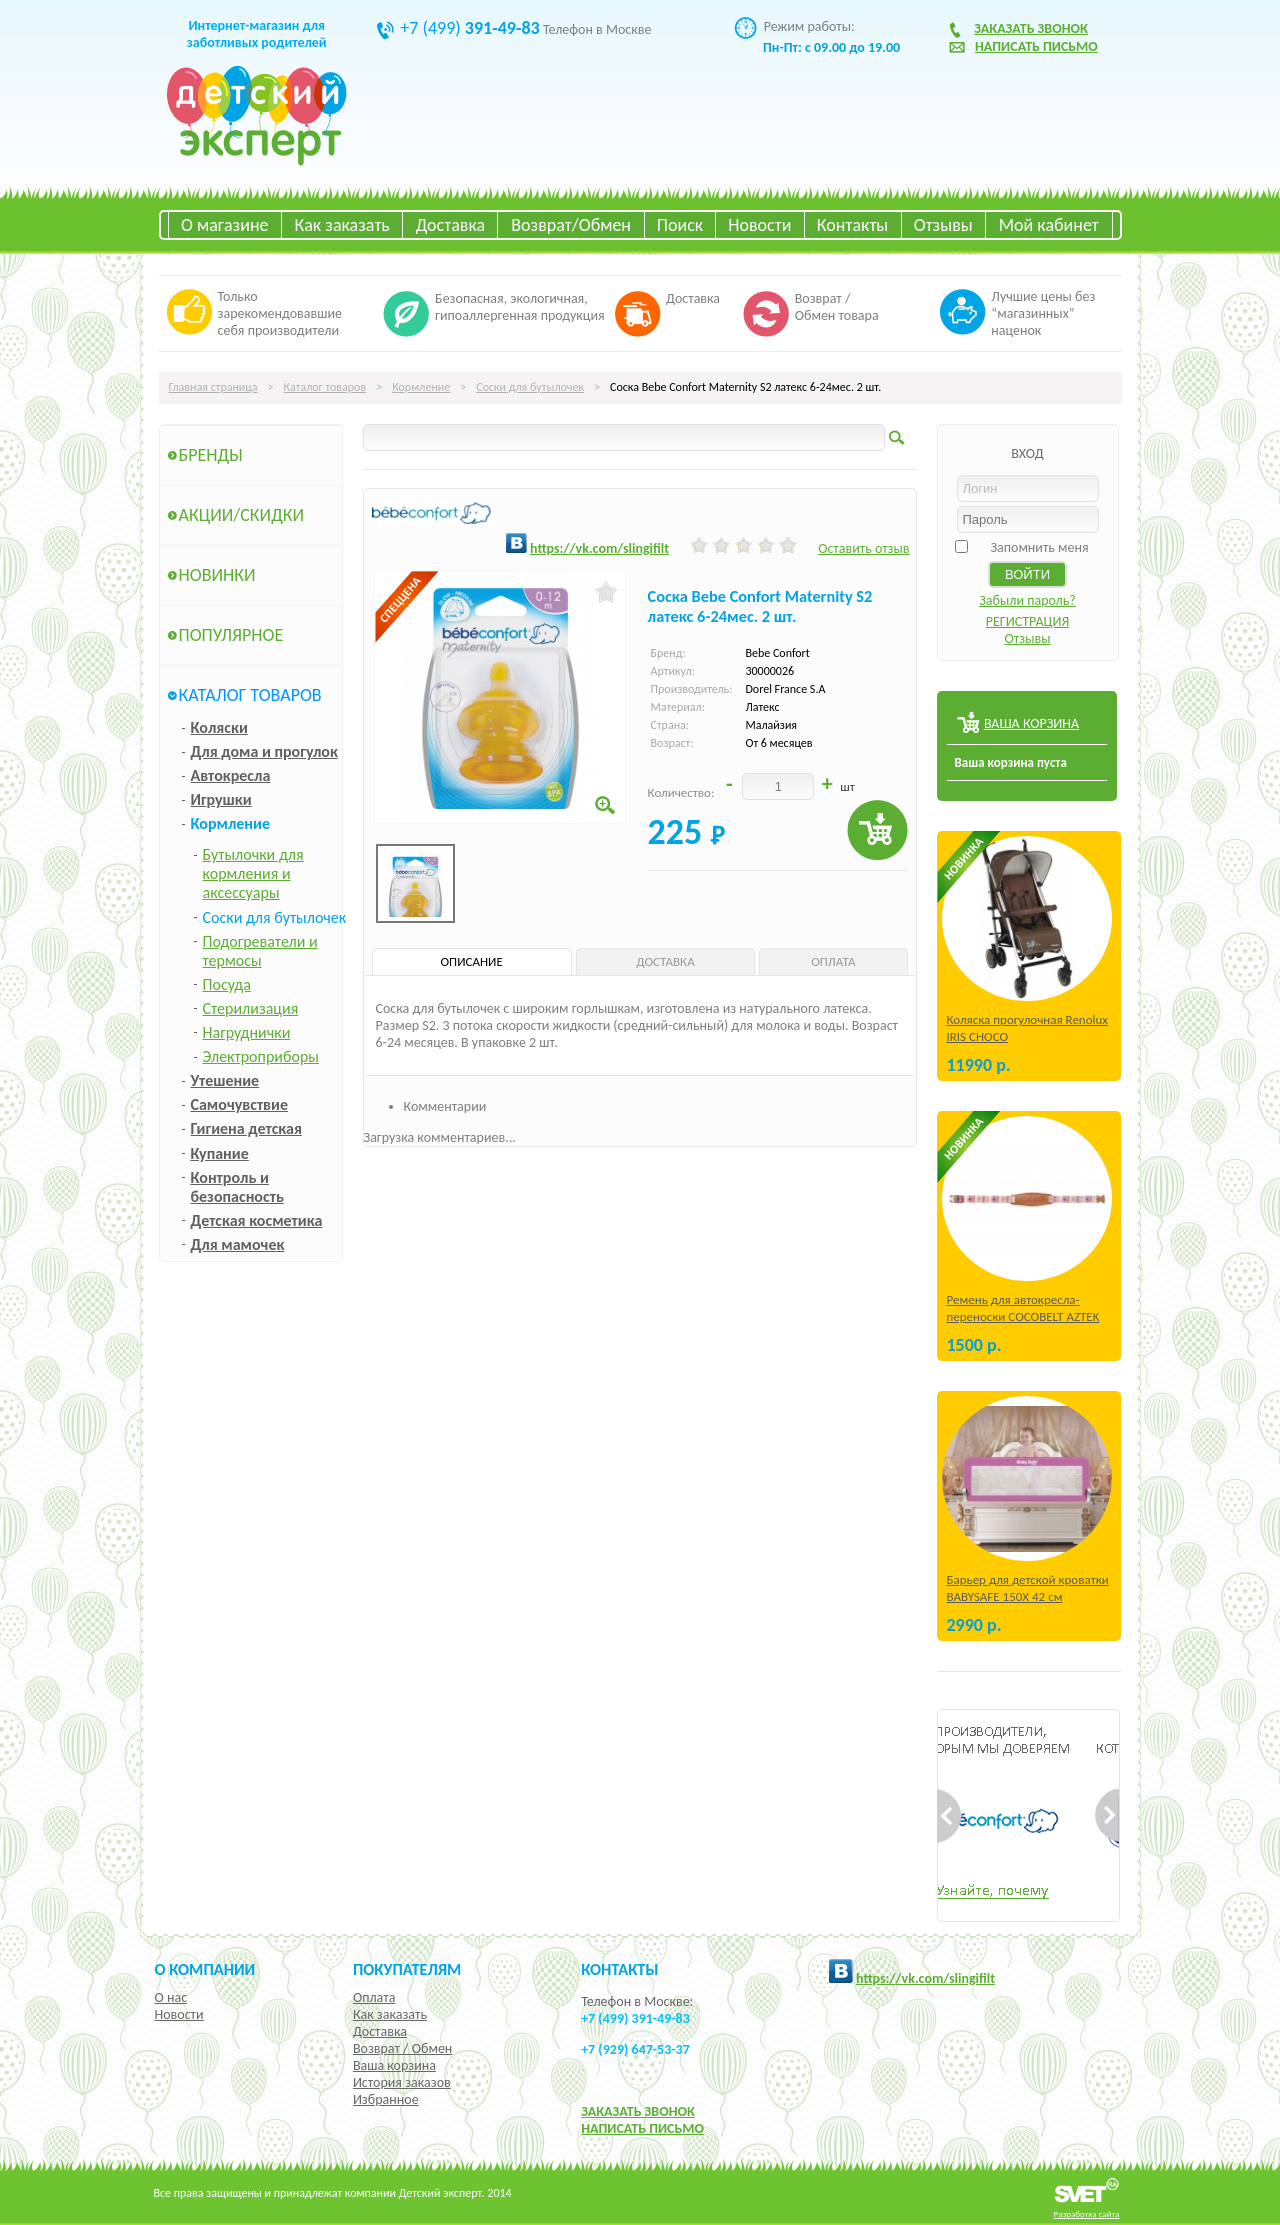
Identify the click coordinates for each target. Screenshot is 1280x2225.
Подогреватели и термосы (260, 951)
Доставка (450, 225)
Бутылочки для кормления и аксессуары (253, 873)
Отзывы (943, 225)
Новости (759, 225)
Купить (877, 830)
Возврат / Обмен (402, 2048)
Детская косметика (257, 1220)
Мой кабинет (1049, 225)
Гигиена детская (246, 1128)
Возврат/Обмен (571, 225)
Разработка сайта (1087, 2213)
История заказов (402, 2082)
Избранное (386, 2099)
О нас (171, 1997)
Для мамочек (238, 1244)
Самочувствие (240, 1104)
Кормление (421, 387)
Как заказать (342, 225)
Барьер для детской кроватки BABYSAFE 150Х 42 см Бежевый (1028, 1596)
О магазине (225, 225)
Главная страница (213, 387)
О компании (205, 1969)
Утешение (225, 1080)
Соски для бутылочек (530, 387)
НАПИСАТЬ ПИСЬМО (642, 2128)
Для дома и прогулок (264, 751)
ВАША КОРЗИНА (1031, 723)
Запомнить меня (1039, 547)
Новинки (217, 575)
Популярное (231, 635)
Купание (220, 1153)
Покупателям (407, 1969)
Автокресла (231, 775)
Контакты (853, 225)
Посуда (227, 984)
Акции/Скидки (242, 515)
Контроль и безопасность (237, 1187)
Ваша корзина (394, 2065)
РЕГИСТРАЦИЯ (1028, 621)
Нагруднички (247, 1032)
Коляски (219, 727)
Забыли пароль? (1027, 600)
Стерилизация (251, 1008)
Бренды (211, 455)
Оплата (374, 1997)
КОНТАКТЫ (619, 1969)
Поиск (680, 225)
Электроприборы (261, 1056)
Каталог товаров (325, 387)
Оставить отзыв (863, 548)
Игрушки (221, 799)
